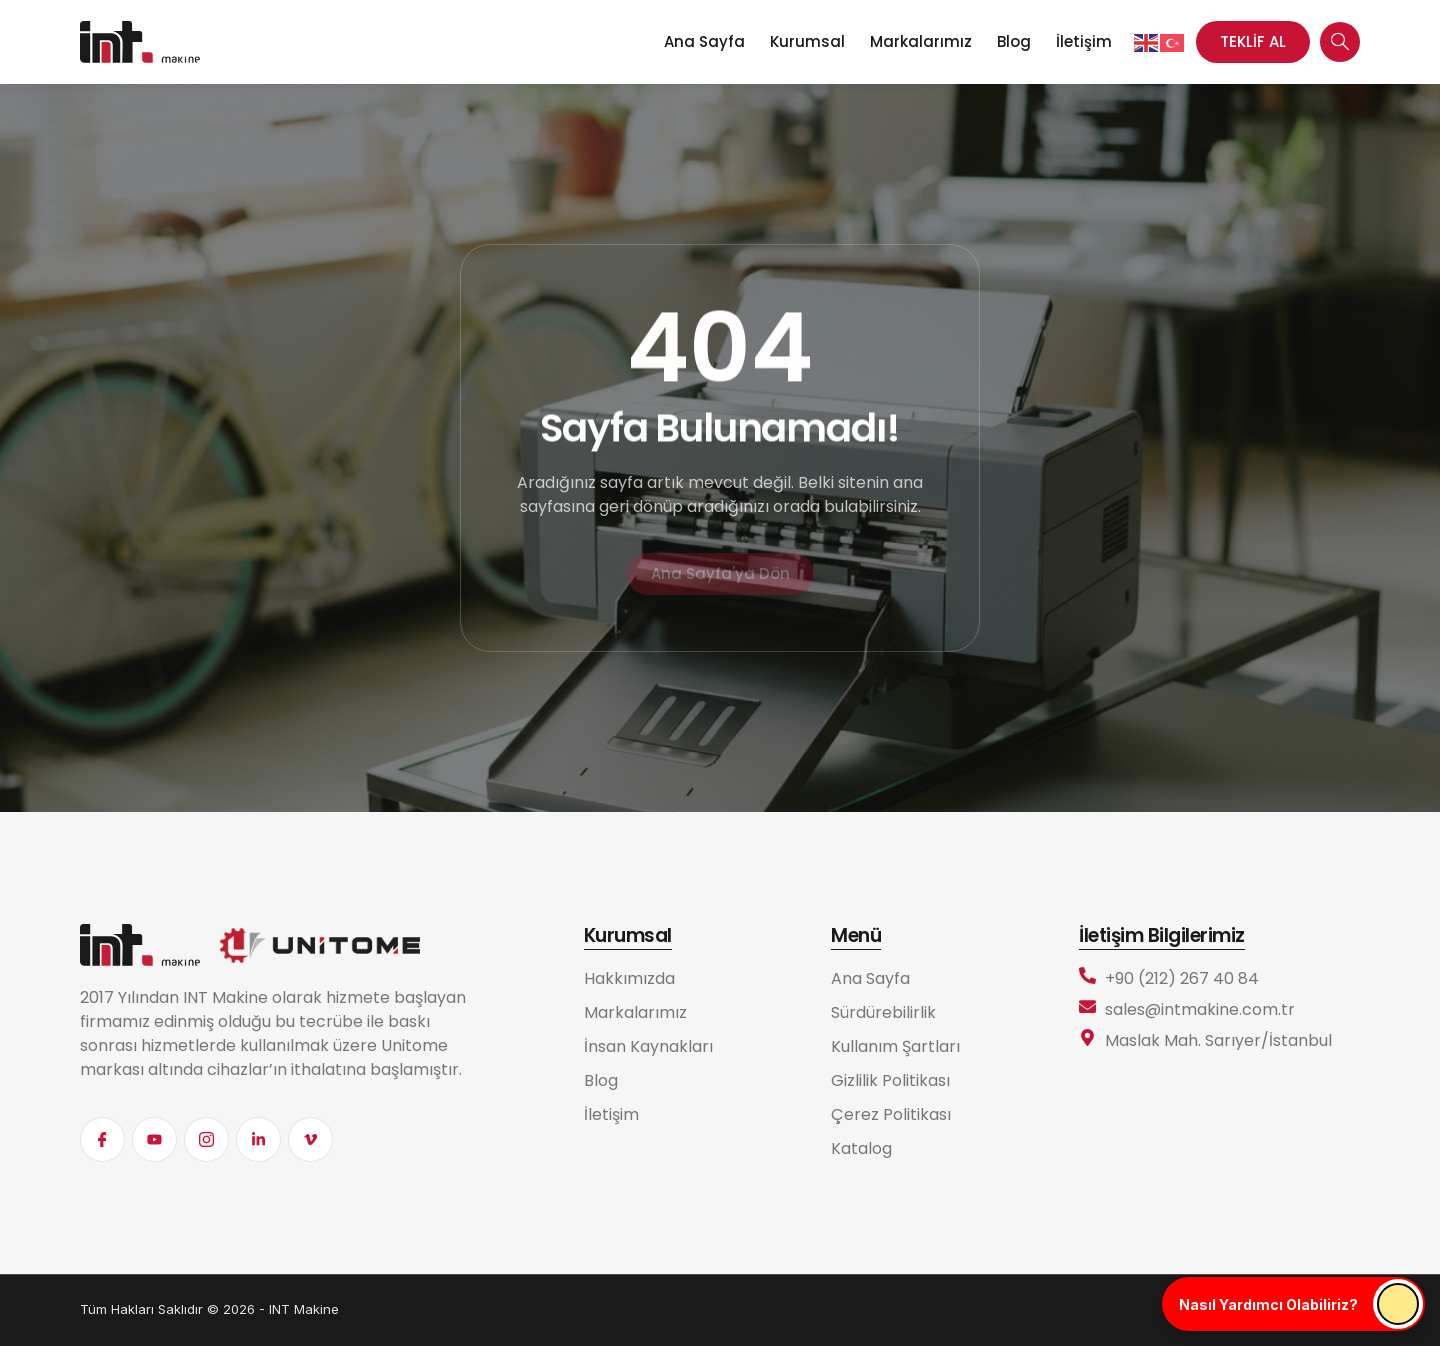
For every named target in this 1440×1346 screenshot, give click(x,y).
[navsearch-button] (1340, 42)
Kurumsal (807, 41)
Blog (1014, 41)
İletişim (1084, 41)
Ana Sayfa (704, 41)
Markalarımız (921, 41)
